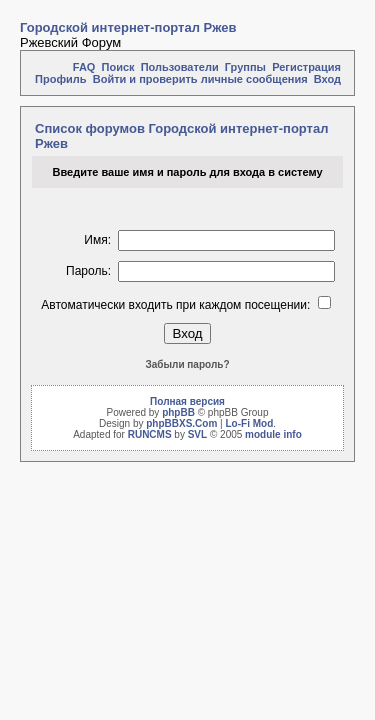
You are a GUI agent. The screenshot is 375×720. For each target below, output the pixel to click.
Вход (327, 79)
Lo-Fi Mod (249, 423)
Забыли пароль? (188, 364)
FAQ (84, 67)
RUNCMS (150, 434)
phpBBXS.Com (181, 423)
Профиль (60, 79)
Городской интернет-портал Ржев (128, 27)
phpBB (178, 412)
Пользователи (180, 67)
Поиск (118, 67)
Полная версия (187, 401)
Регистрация (306, 67)
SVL (197, 434)
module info (273, 434)
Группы (245, 67)
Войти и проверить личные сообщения (200, 79)
